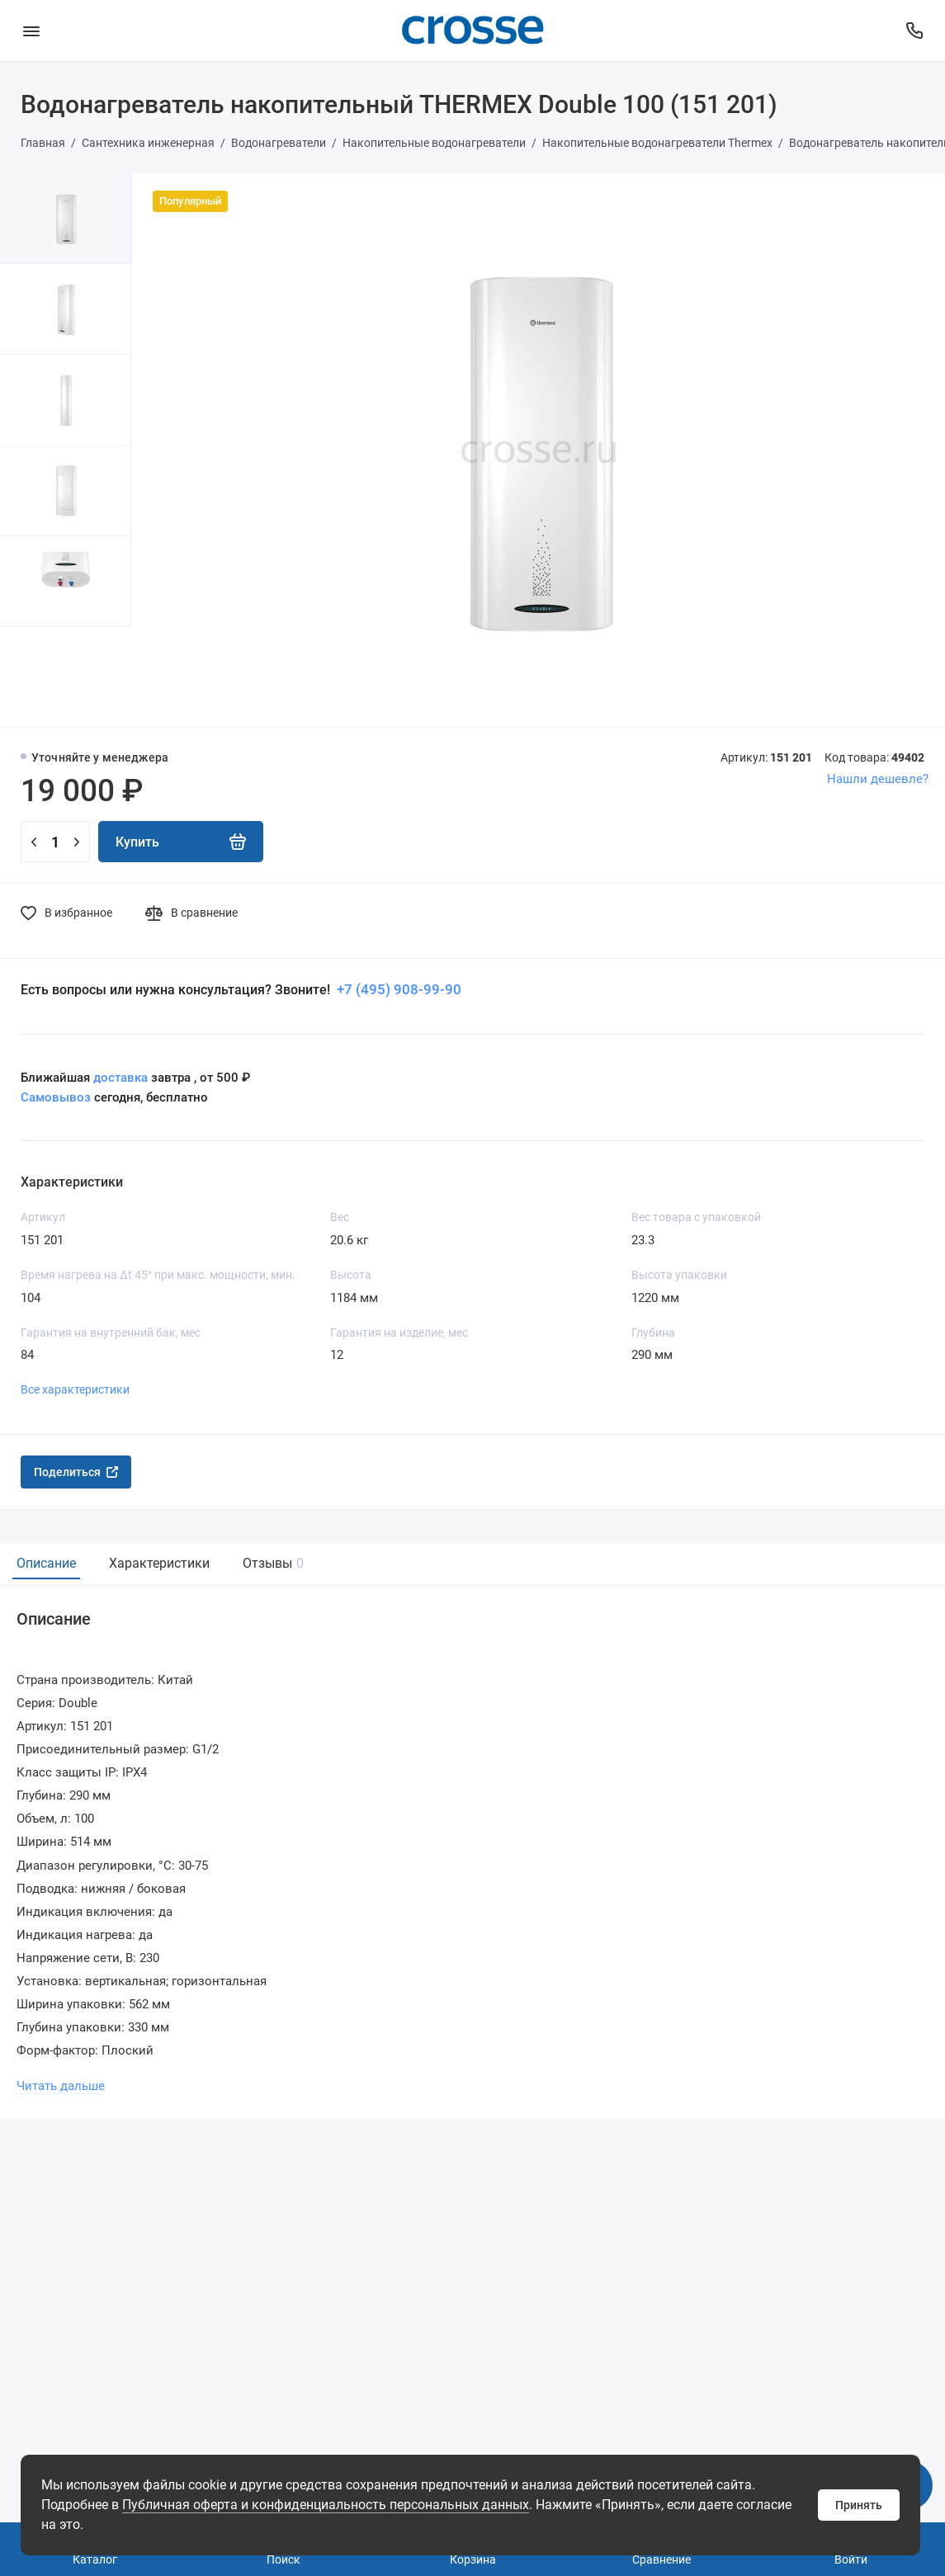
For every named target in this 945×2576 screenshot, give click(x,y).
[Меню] (31, 30)
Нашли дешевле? (877, 778)
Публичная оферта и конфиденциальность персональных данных (325, 2504)
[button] (33, 676)
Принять (858, 2505)
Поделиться (76, 1472)
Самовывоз (56, 1097)
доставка (120, 1077)
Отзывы (271, 1563)
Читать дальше (61, 2085)
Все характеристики (75, 1389)
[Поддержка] (914, 30)
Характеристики (159, 1563)
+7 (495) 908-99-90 (397, 989)
